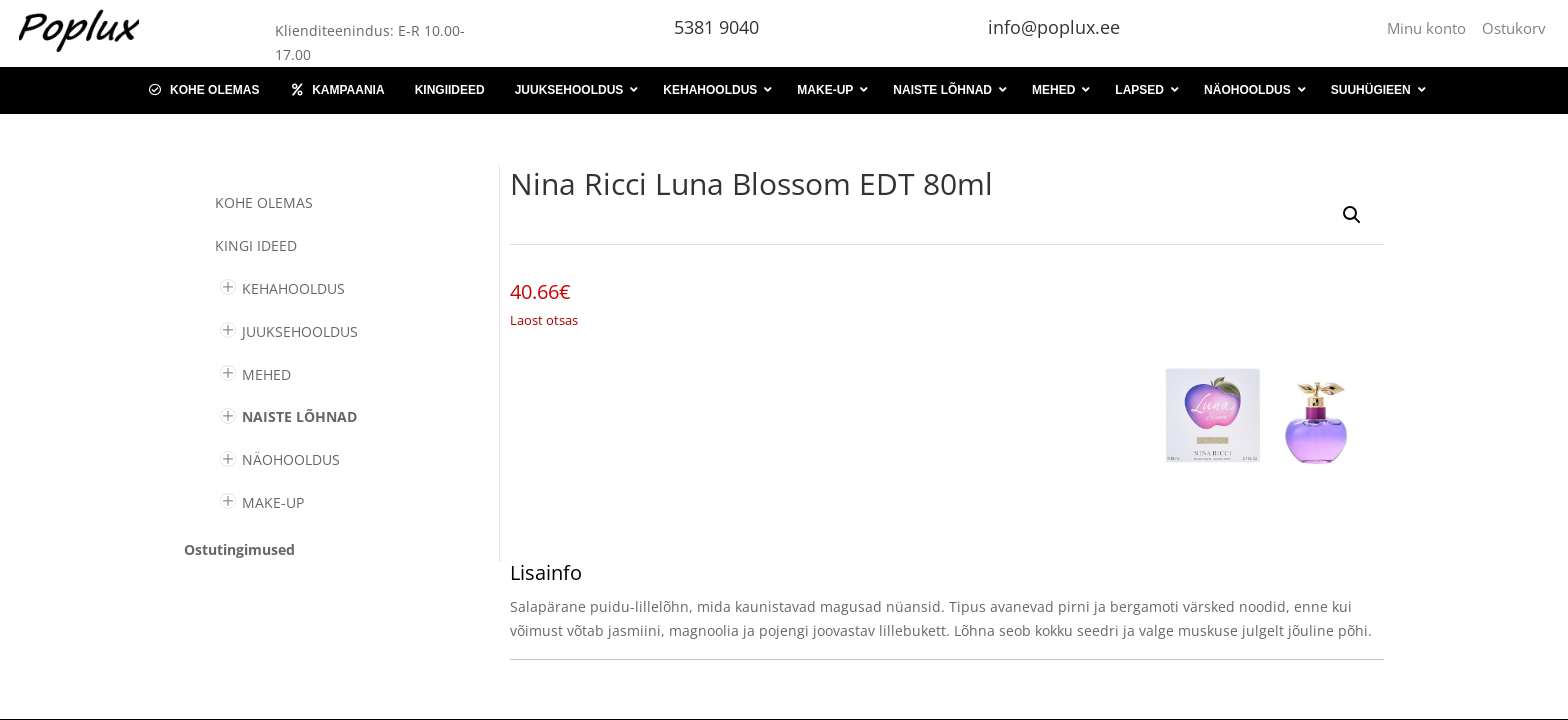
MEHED (266, 374)
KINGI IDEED (256, 245)
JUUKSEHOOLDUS (300, 331)
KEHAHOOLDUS (293, 288)
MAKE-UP (273, 502)
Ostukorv (1514, 28)
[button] (1352, 215)
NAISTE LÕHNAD (299, 416)
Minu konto (1430, 28)
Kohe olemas (264, 202)
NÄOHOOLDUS (291, 459)
